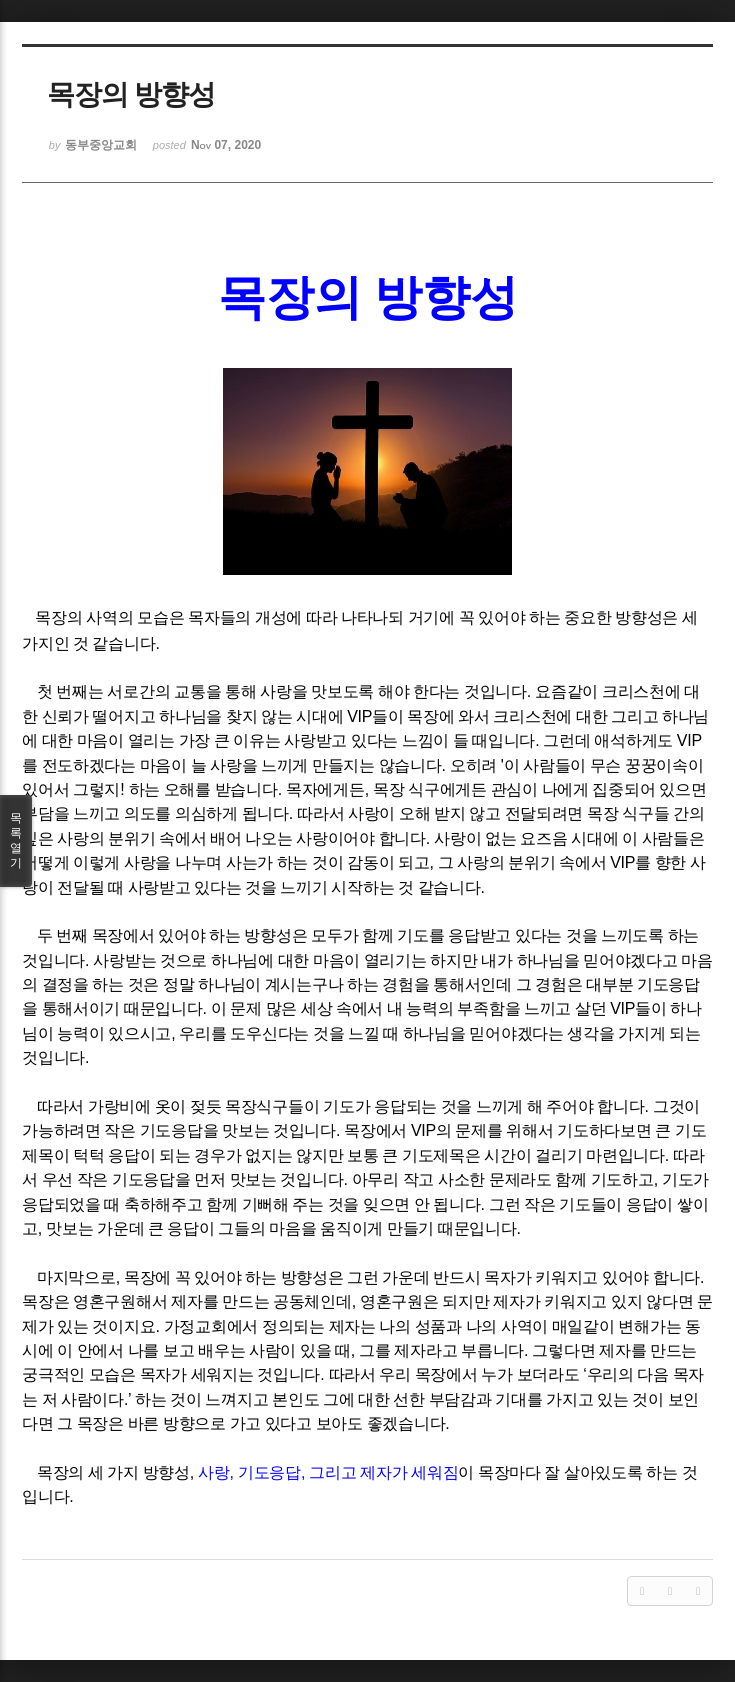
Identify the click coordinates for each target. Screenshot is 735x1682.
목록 (16, 841)
